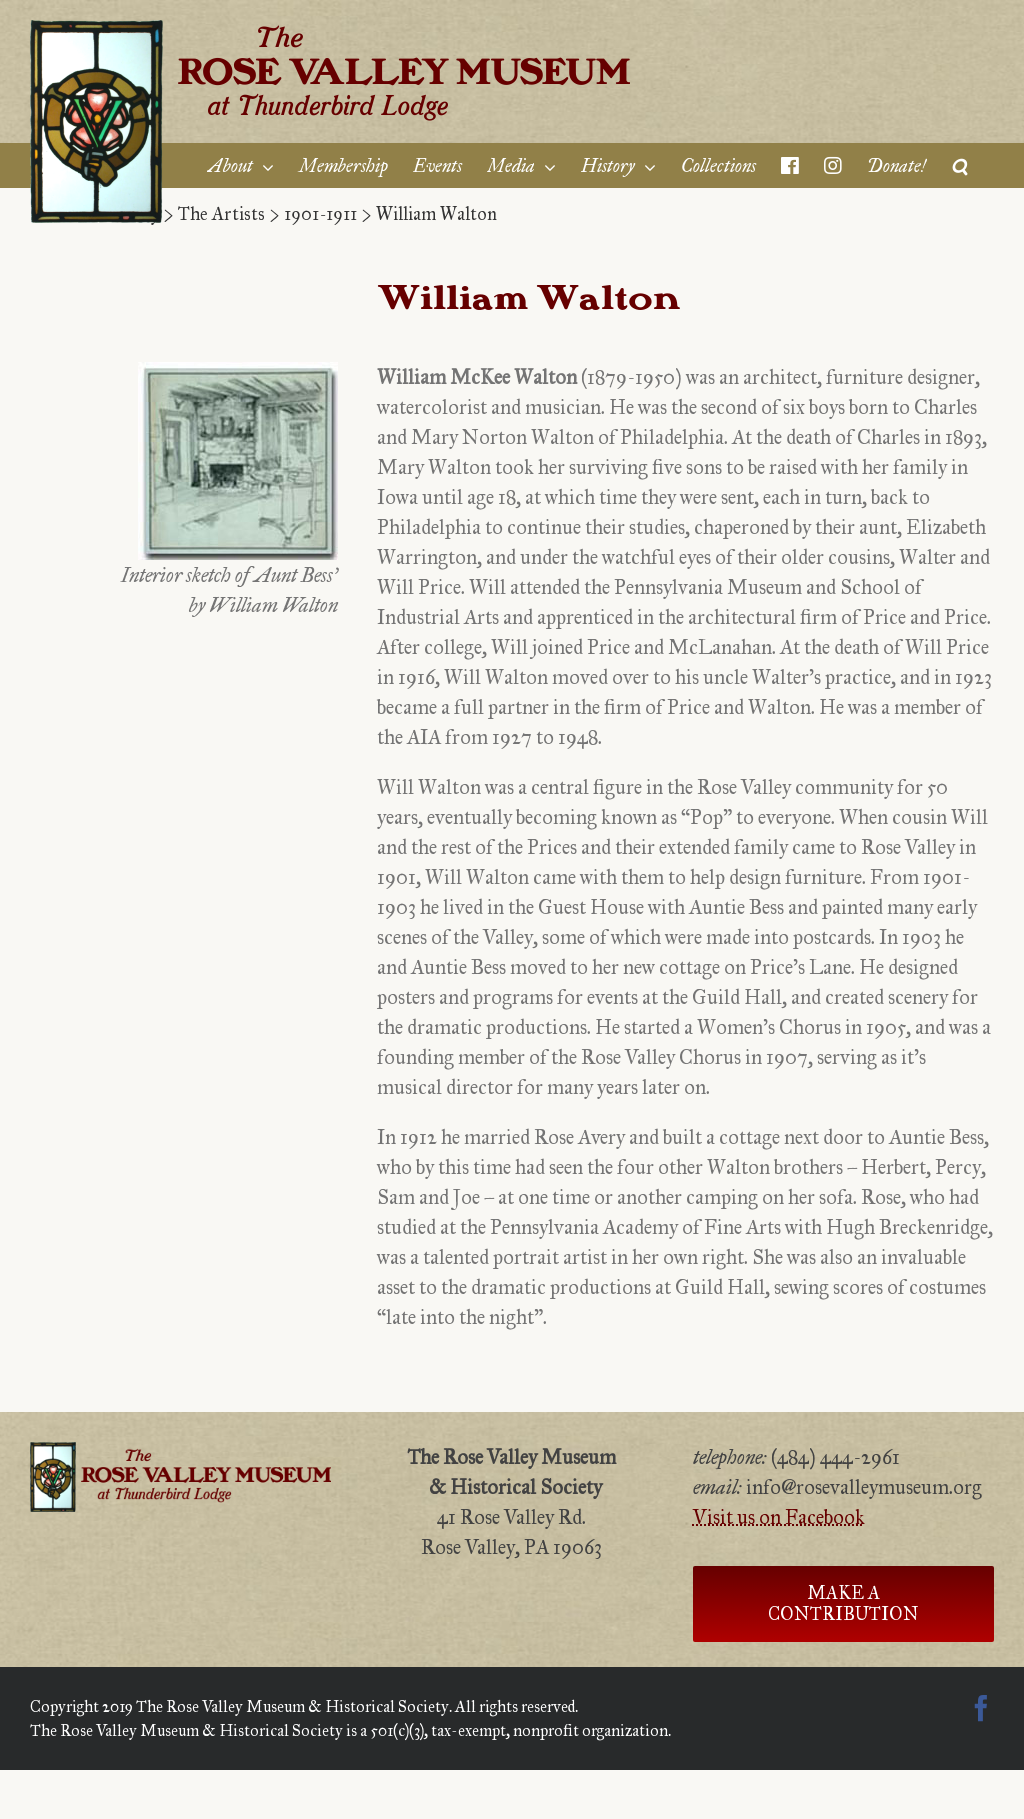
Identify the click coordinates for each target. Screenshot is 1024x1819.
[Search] (960, 165)
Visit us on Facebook (779, 1517)
